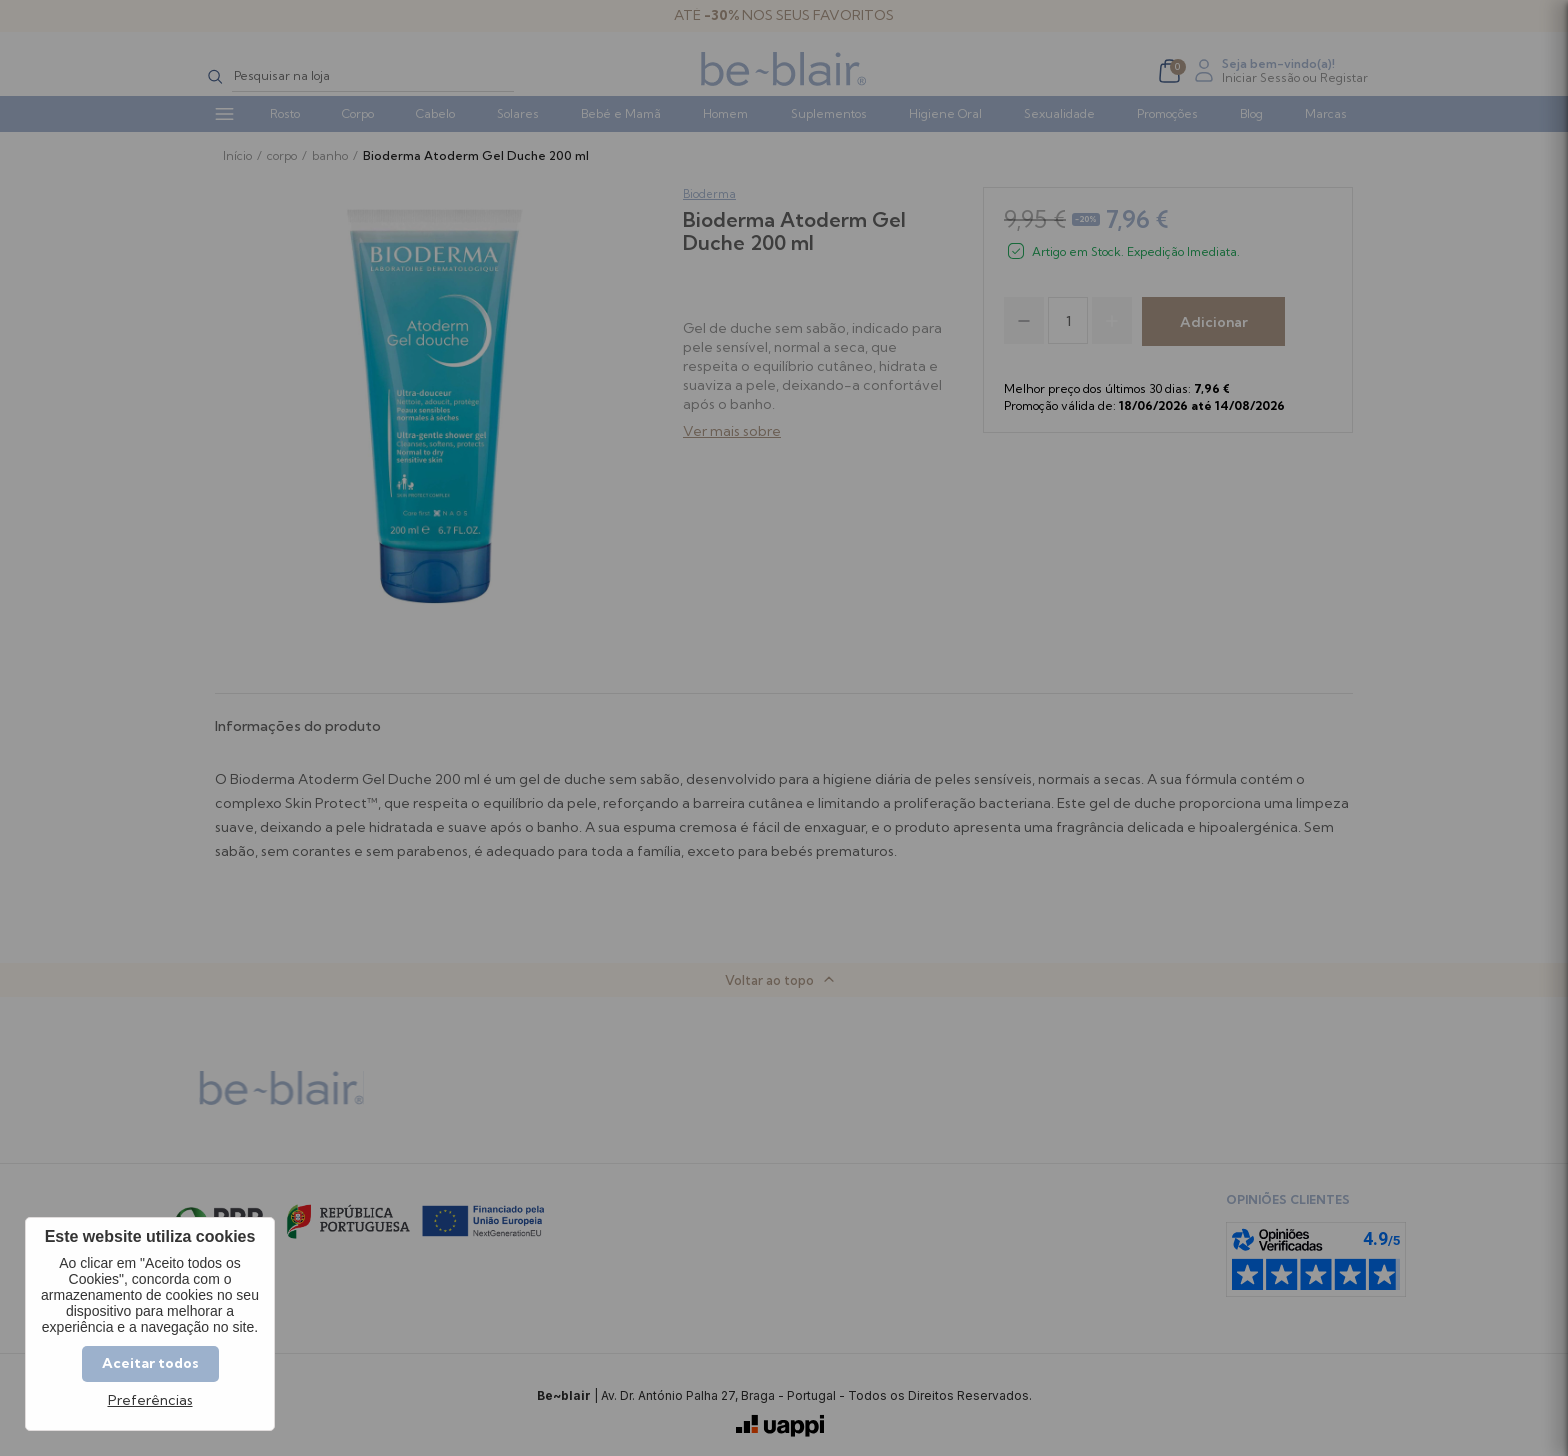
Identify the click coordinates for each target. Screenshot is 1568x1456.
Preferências (150, 1400)
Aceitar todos (150, 1363)
